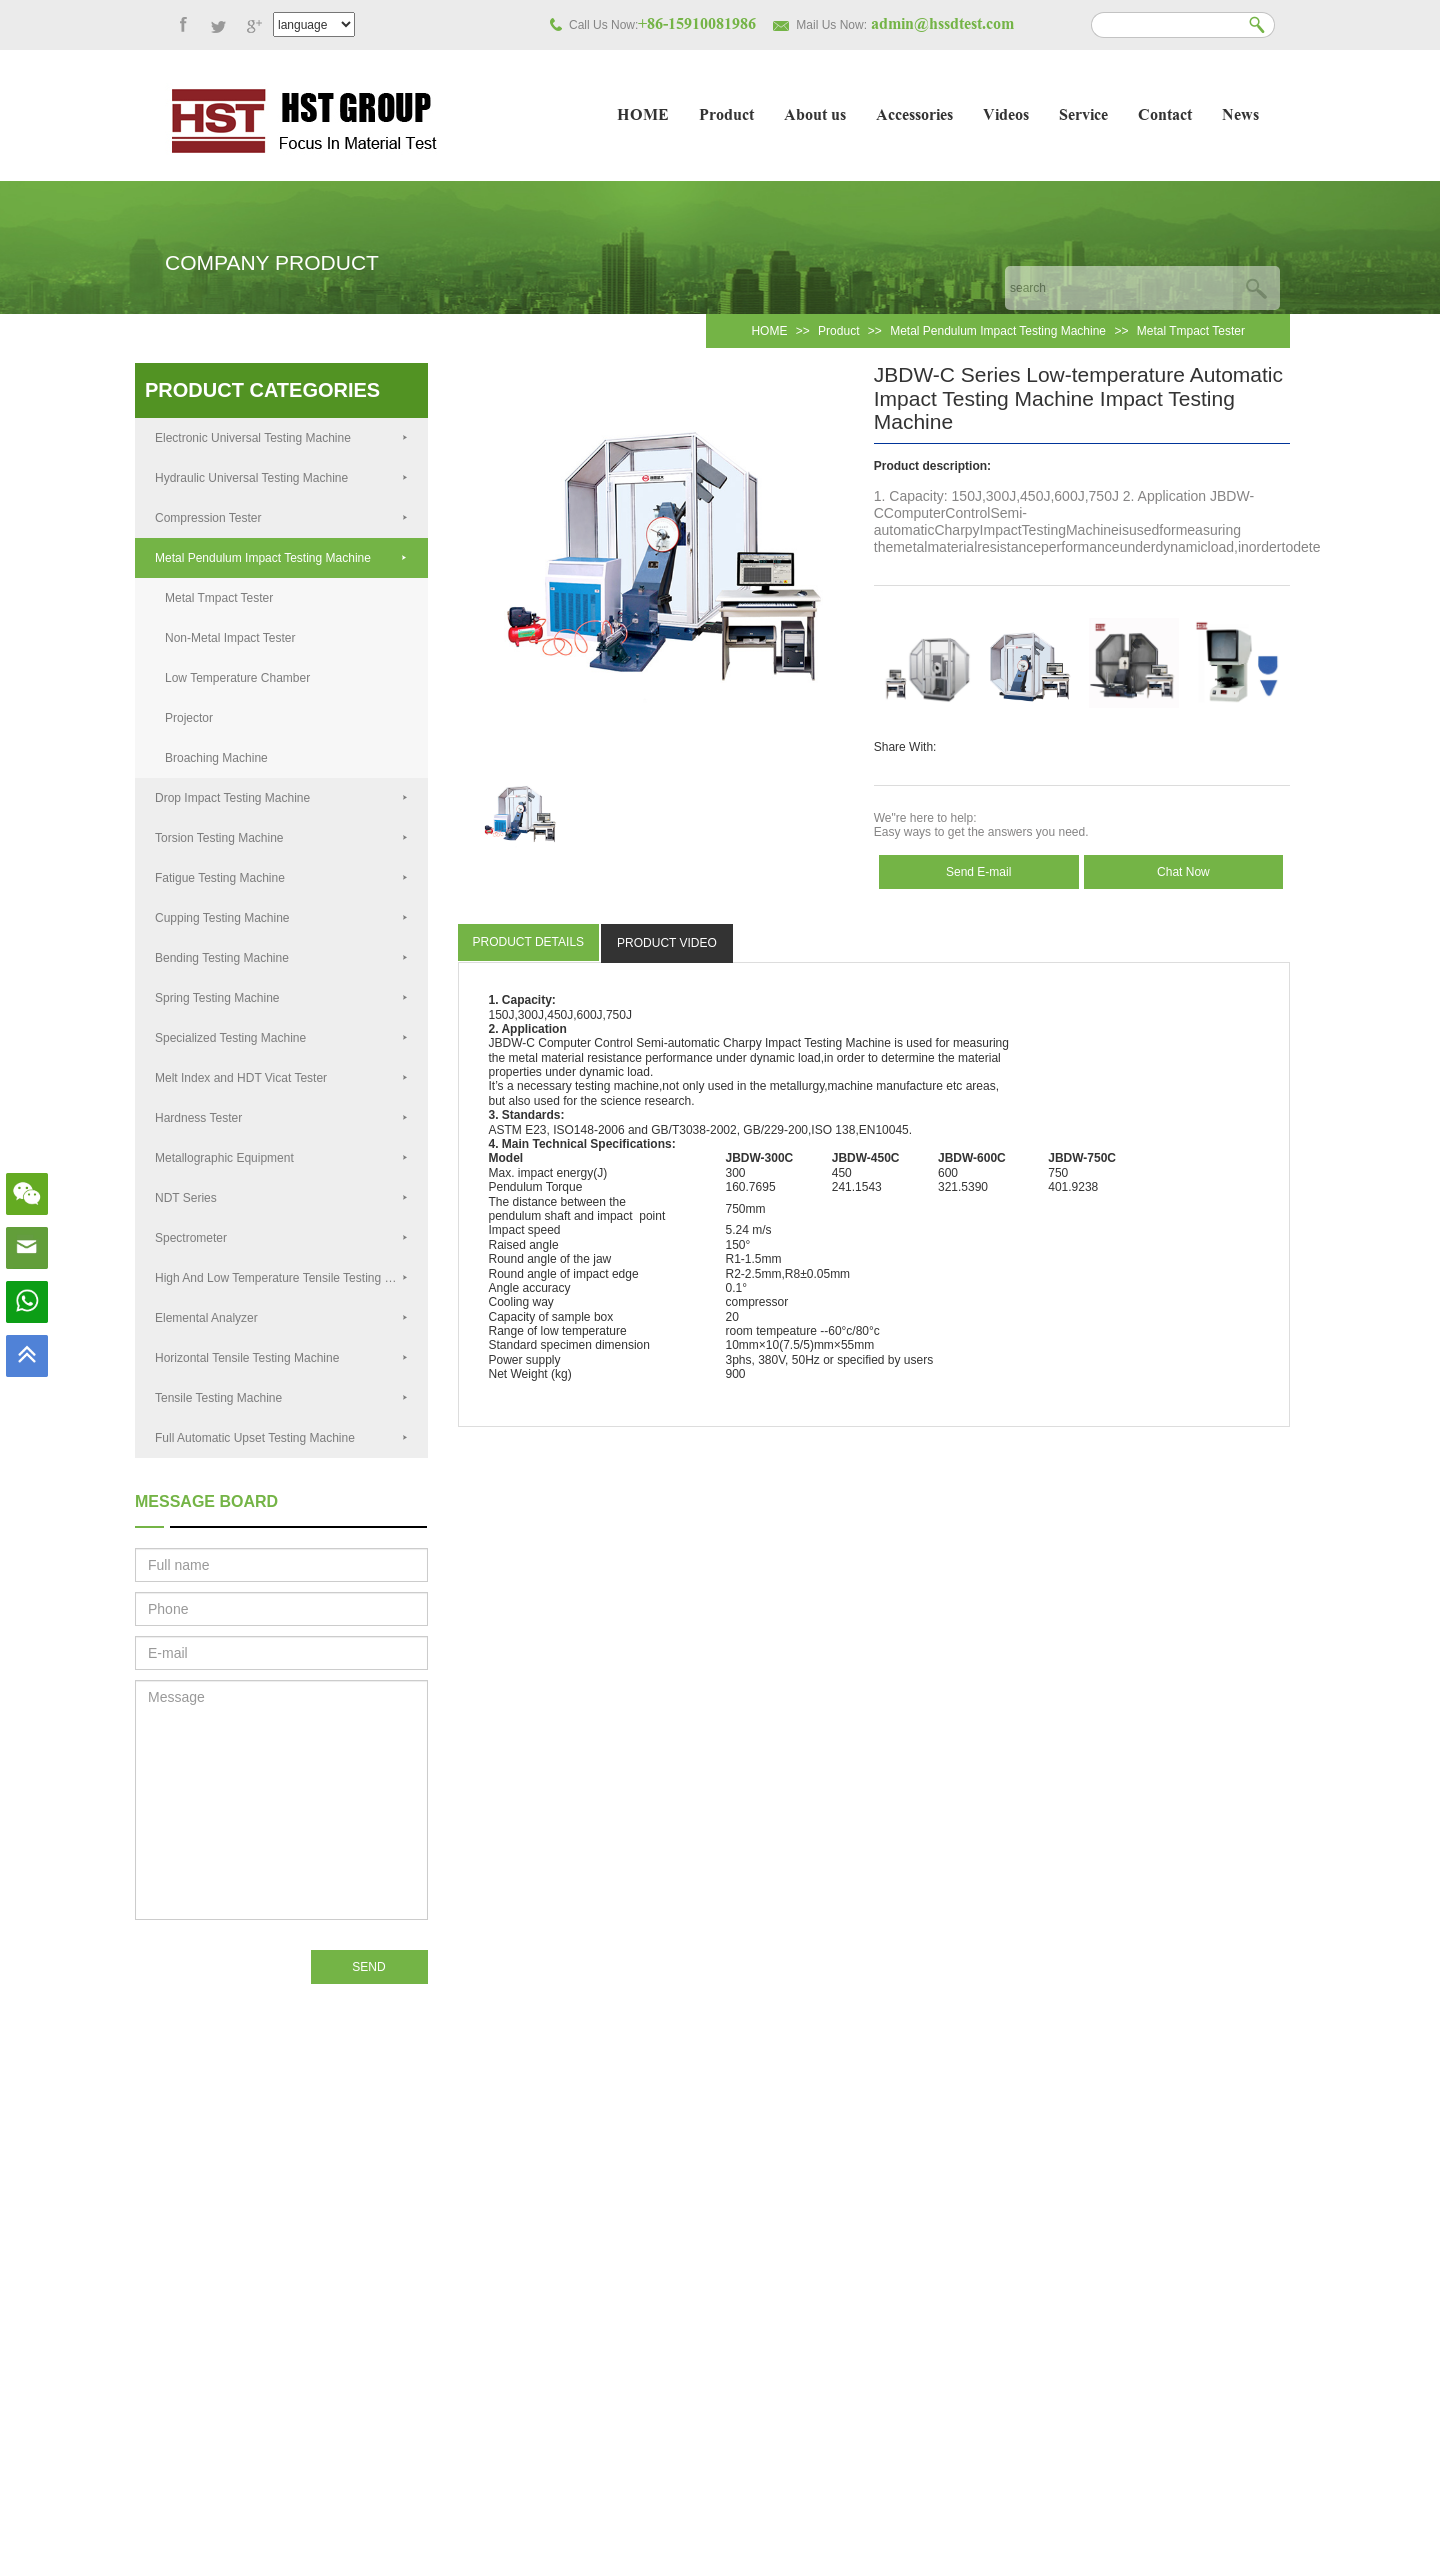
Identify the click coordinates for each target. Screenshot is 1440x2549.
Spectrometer (281, 1238)
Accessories (914, 116)
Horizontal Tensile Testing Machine (281, 1358)
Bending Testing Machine (281, 958)
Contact (1165, 116)
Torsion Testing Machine (281, 838)
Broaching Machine (216, 758)
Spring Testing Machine (281, 998)
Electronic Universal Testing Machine (281, 438)
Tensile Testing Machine (281, 1398)
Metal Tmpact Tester (1191, 331)
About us (815, 116)
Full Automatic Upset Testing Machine (281, 1438)
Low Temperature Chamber (237, 678)
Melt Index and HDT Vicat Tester (281, 1078)
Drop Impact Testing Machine (281, 798)
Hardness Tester (281, 1118)
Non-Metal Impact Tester (230, 638)
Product (726, 116)
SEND (368, 1967)
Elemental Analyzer (281, 1318)
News (1240, 116)
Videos (1006, 116)
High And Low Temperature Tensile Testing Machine (291, 1278)
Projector (189, 718)
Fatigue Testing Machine (281, 878)
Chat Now (1183, 872)
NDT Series (281, 1198)
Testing (823, 1043)
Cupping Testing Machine (281, 918)
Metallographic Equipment (281, 1158)
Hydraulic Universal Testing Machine (281, 478)
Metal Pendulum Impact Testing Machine (998, 331)
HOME (643, 116)
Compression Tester (281, 518)
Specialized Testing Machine (281, 1038)
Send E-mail (978, 872)
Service (1083, 116)
